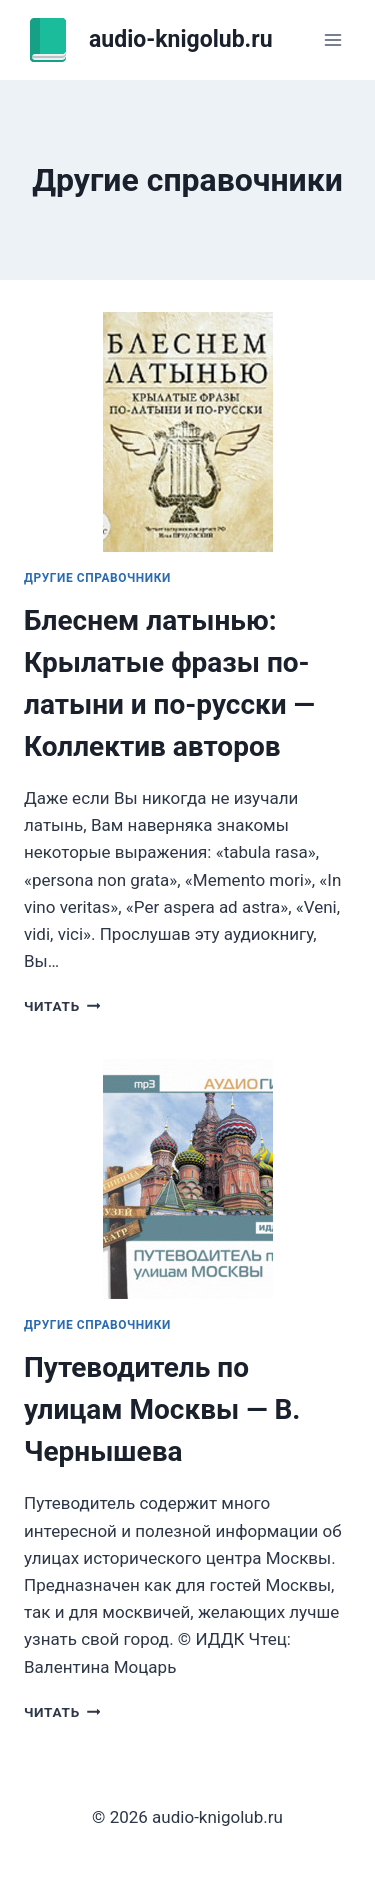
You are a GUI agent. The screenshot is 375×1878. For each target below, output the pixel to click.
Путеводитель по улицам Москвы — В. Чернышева (162, 1409)
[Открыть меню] (332, 39)
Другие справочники (97, 578)
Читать (62, 1006)
